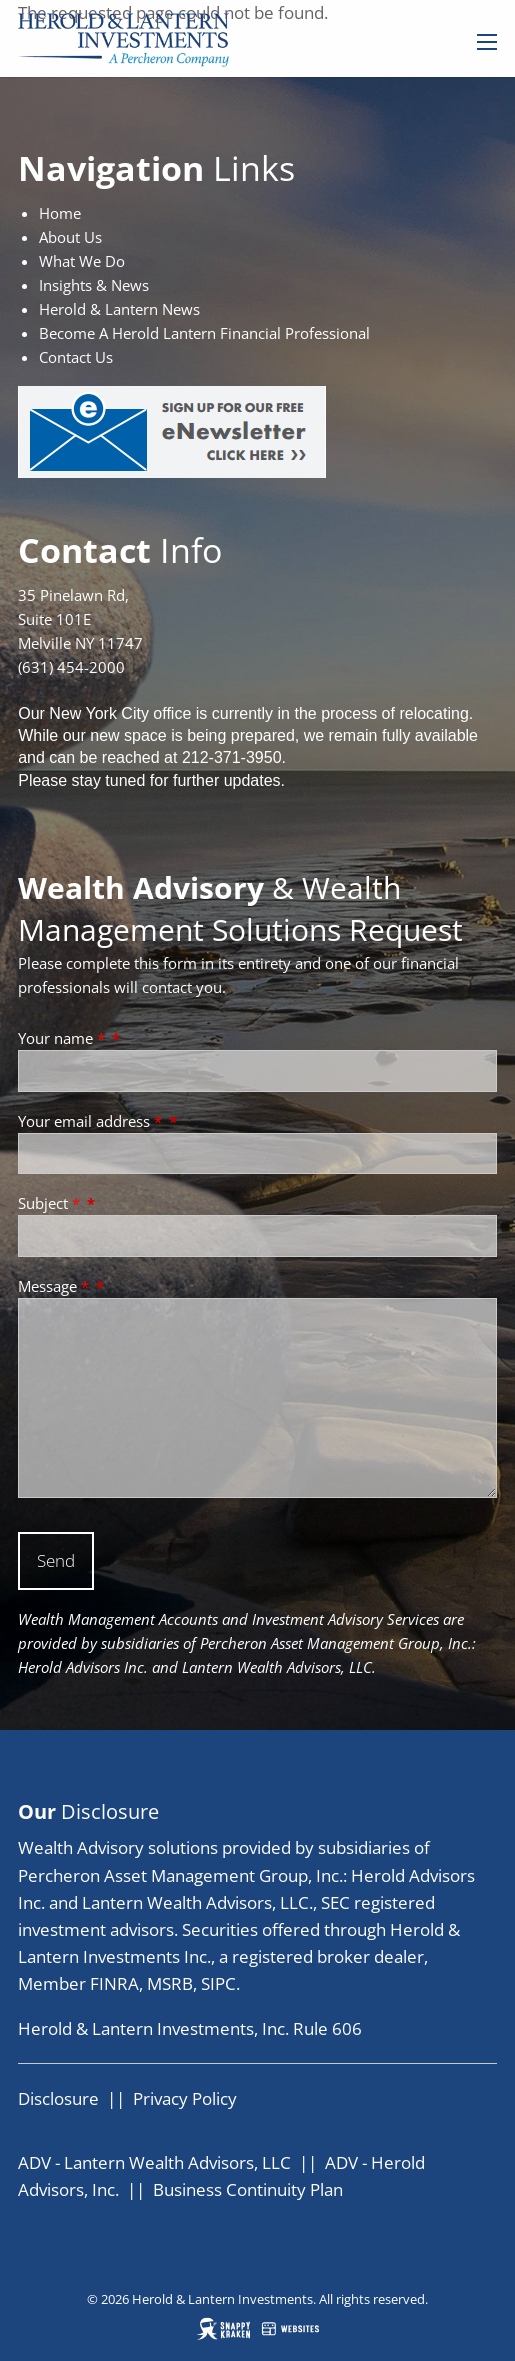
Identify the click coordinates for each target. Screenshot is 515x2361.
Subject (51, 1203)
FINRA (114, 1983)
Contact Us (76, 357)
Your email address (92, 1121)
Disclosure (58, 2098)
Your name (63, 1038)
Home (60, 213)
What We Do (82, 261)
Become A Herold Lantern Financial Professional (204, 333)
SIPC (218, 1983)
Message (55, 1286)
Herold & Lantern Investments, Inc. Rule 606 (190, 2028)
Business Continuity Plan (248, 2189)
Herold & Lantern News (119, 309)
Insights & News (94, 285)
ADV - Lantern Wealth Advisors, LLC (154, 2162)
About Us (70, 237)
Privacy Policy (185, 2098)
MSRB (170, 1983)
